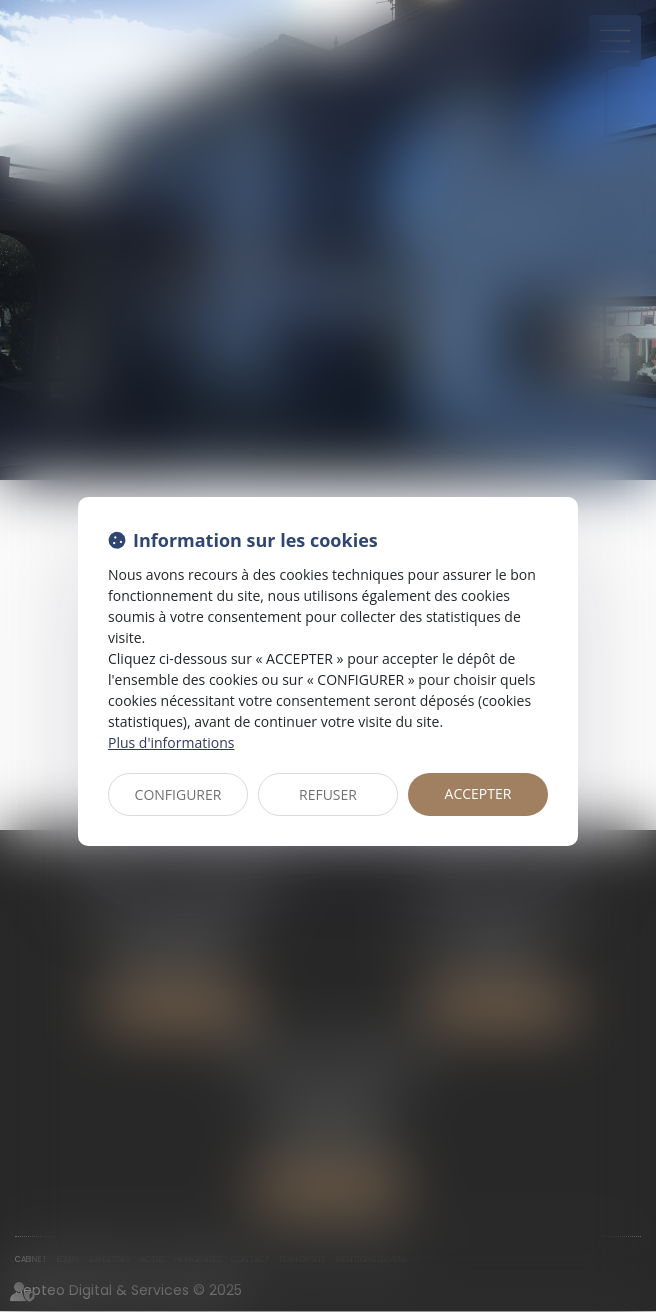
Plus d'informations (171, 742)
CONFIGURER (178, 794)
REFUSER (328, 794)
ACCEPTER (478, 793)
